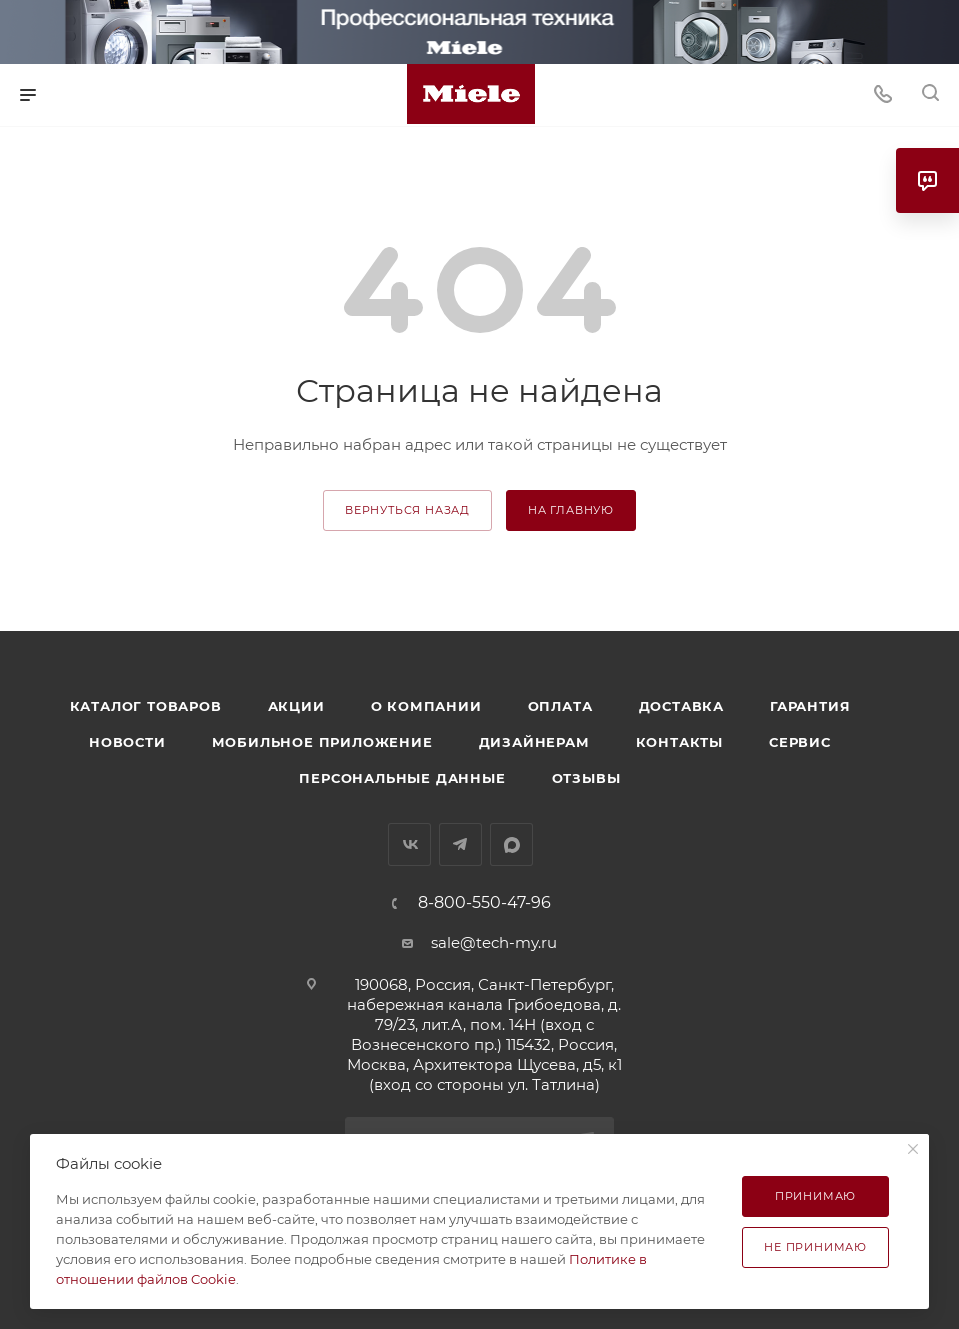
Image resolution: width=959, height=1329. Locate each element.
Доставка (681, 706)
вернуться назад (407, 510)
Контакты (679, 742)
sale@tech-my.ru (494, 942)
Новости (127, 742)
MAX (511, 844)
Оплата (560, 706)
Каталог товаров (146, 706)
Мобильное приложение (322, 742)
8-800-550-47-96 (484, 903)
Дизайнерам (534, 742)
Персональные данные (402, 778)
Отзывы (586, 778)
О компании (426, 706)
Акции (296, 706)
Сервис (800, 742)
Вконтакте (409, 844)
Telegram (460, 844)
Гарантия (810, 706)
